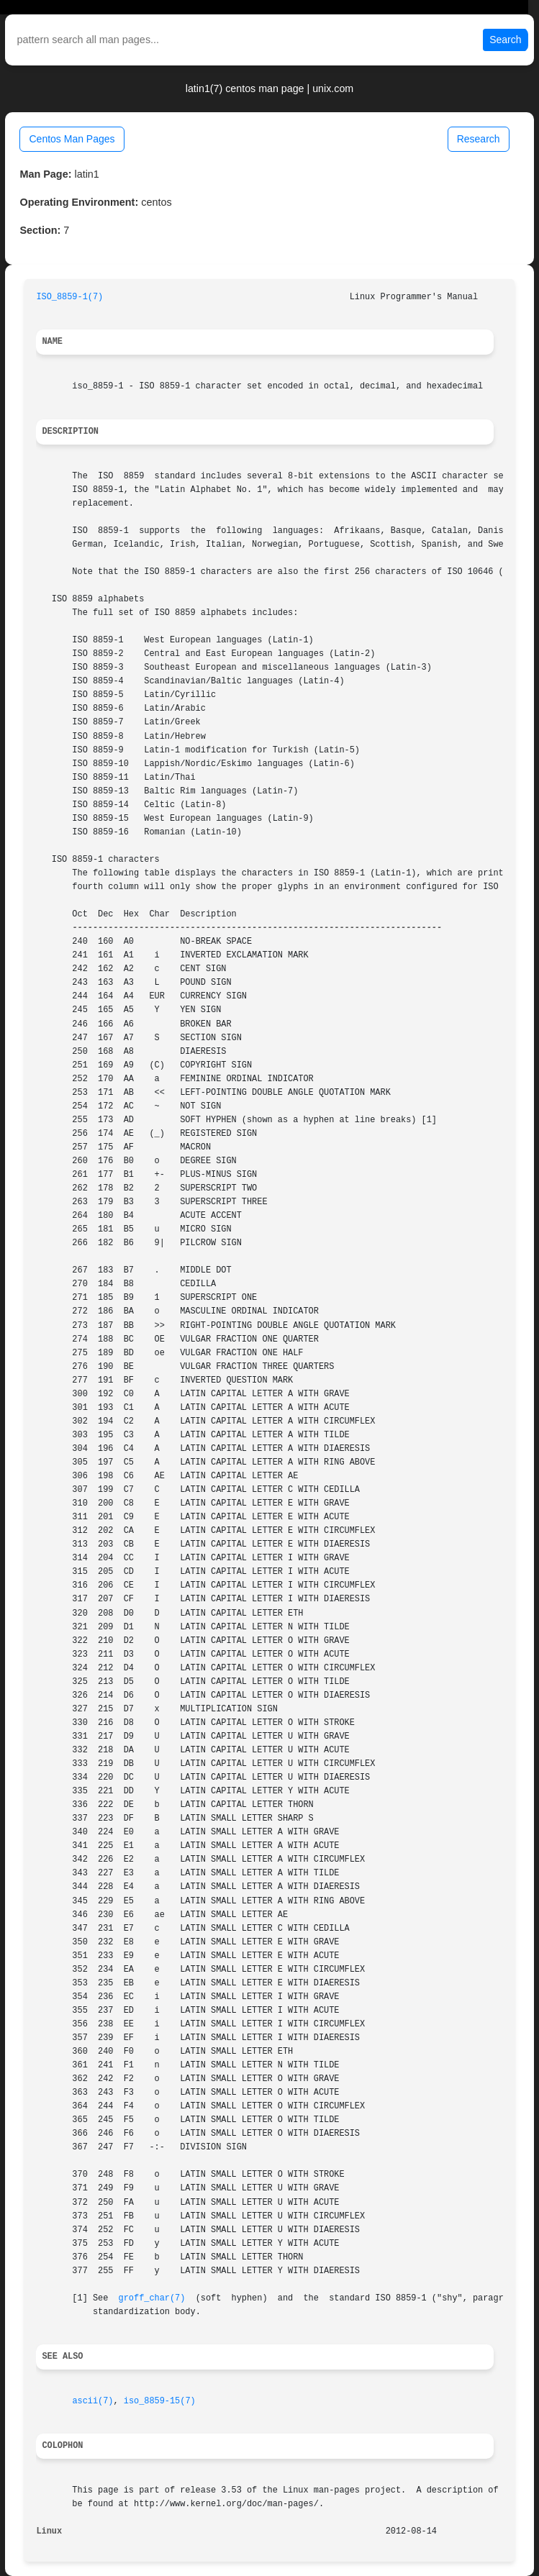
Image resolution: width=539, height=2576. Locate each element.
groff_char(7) (152, 2298)
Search (505, 39)
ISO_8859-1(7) (69, 297)
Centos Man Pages (71, 139)
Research (478, 139)
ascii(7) (92, 2401)
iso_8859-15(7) (160, 2401)
